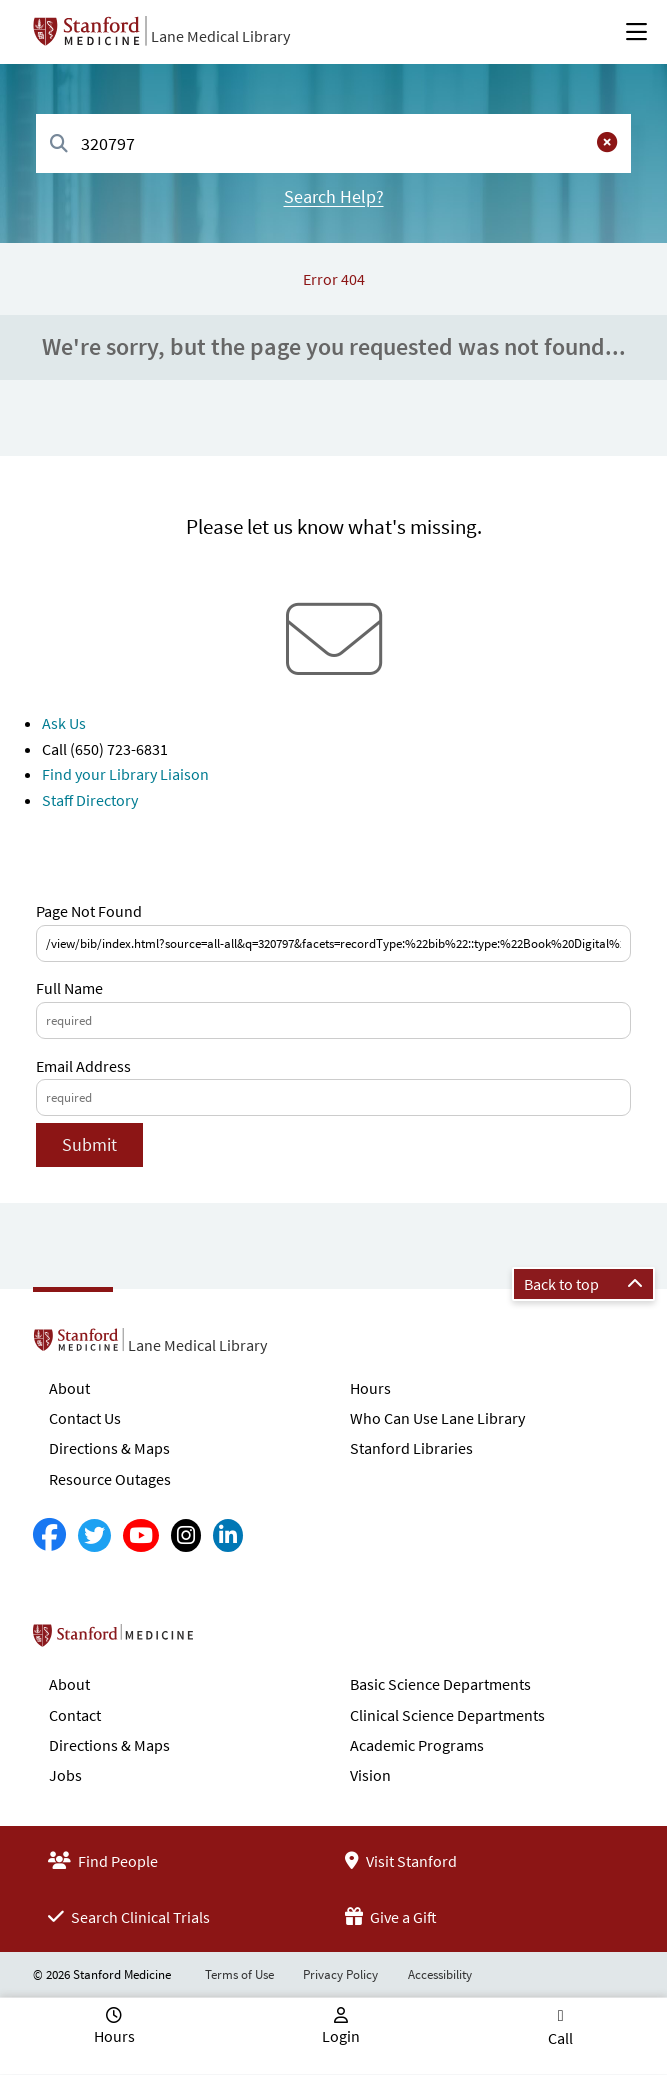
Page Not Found (89, 911)
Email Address (83, 1066)
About (69, 1388)
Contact (75, 1715)
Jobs (65, 1775)
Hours (370, 1388)
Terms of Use (239, 1974)
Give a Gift (391, 1917)
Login (341, 2036)
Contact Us (85, 1418)
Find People (103, 1861)
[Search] (59, 144)
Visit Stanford (401, 1861)
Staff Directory (90, 800)
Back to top (583, 1284)
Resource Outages (110, 1479)
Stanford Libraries (411, 1448)
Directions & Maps (109, 1448)
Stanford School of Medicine (228, 1641)
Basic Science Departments (440, 1684)
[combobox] (333, 143)
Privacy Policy (340, 1974)
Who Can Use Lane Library (437, 1418)
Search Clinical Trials (129, 1917)
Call (560, 2038)
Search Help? (334, 196)
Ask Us (64, 723)
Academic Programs (417, 1745)
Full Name (69, 988)
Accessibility (440, 1974)
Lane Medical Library (220, 36)
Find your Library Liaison (125, 774)
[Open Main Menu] (636, 32)
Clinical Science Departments (447, 1715)
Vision (370, 1775)
